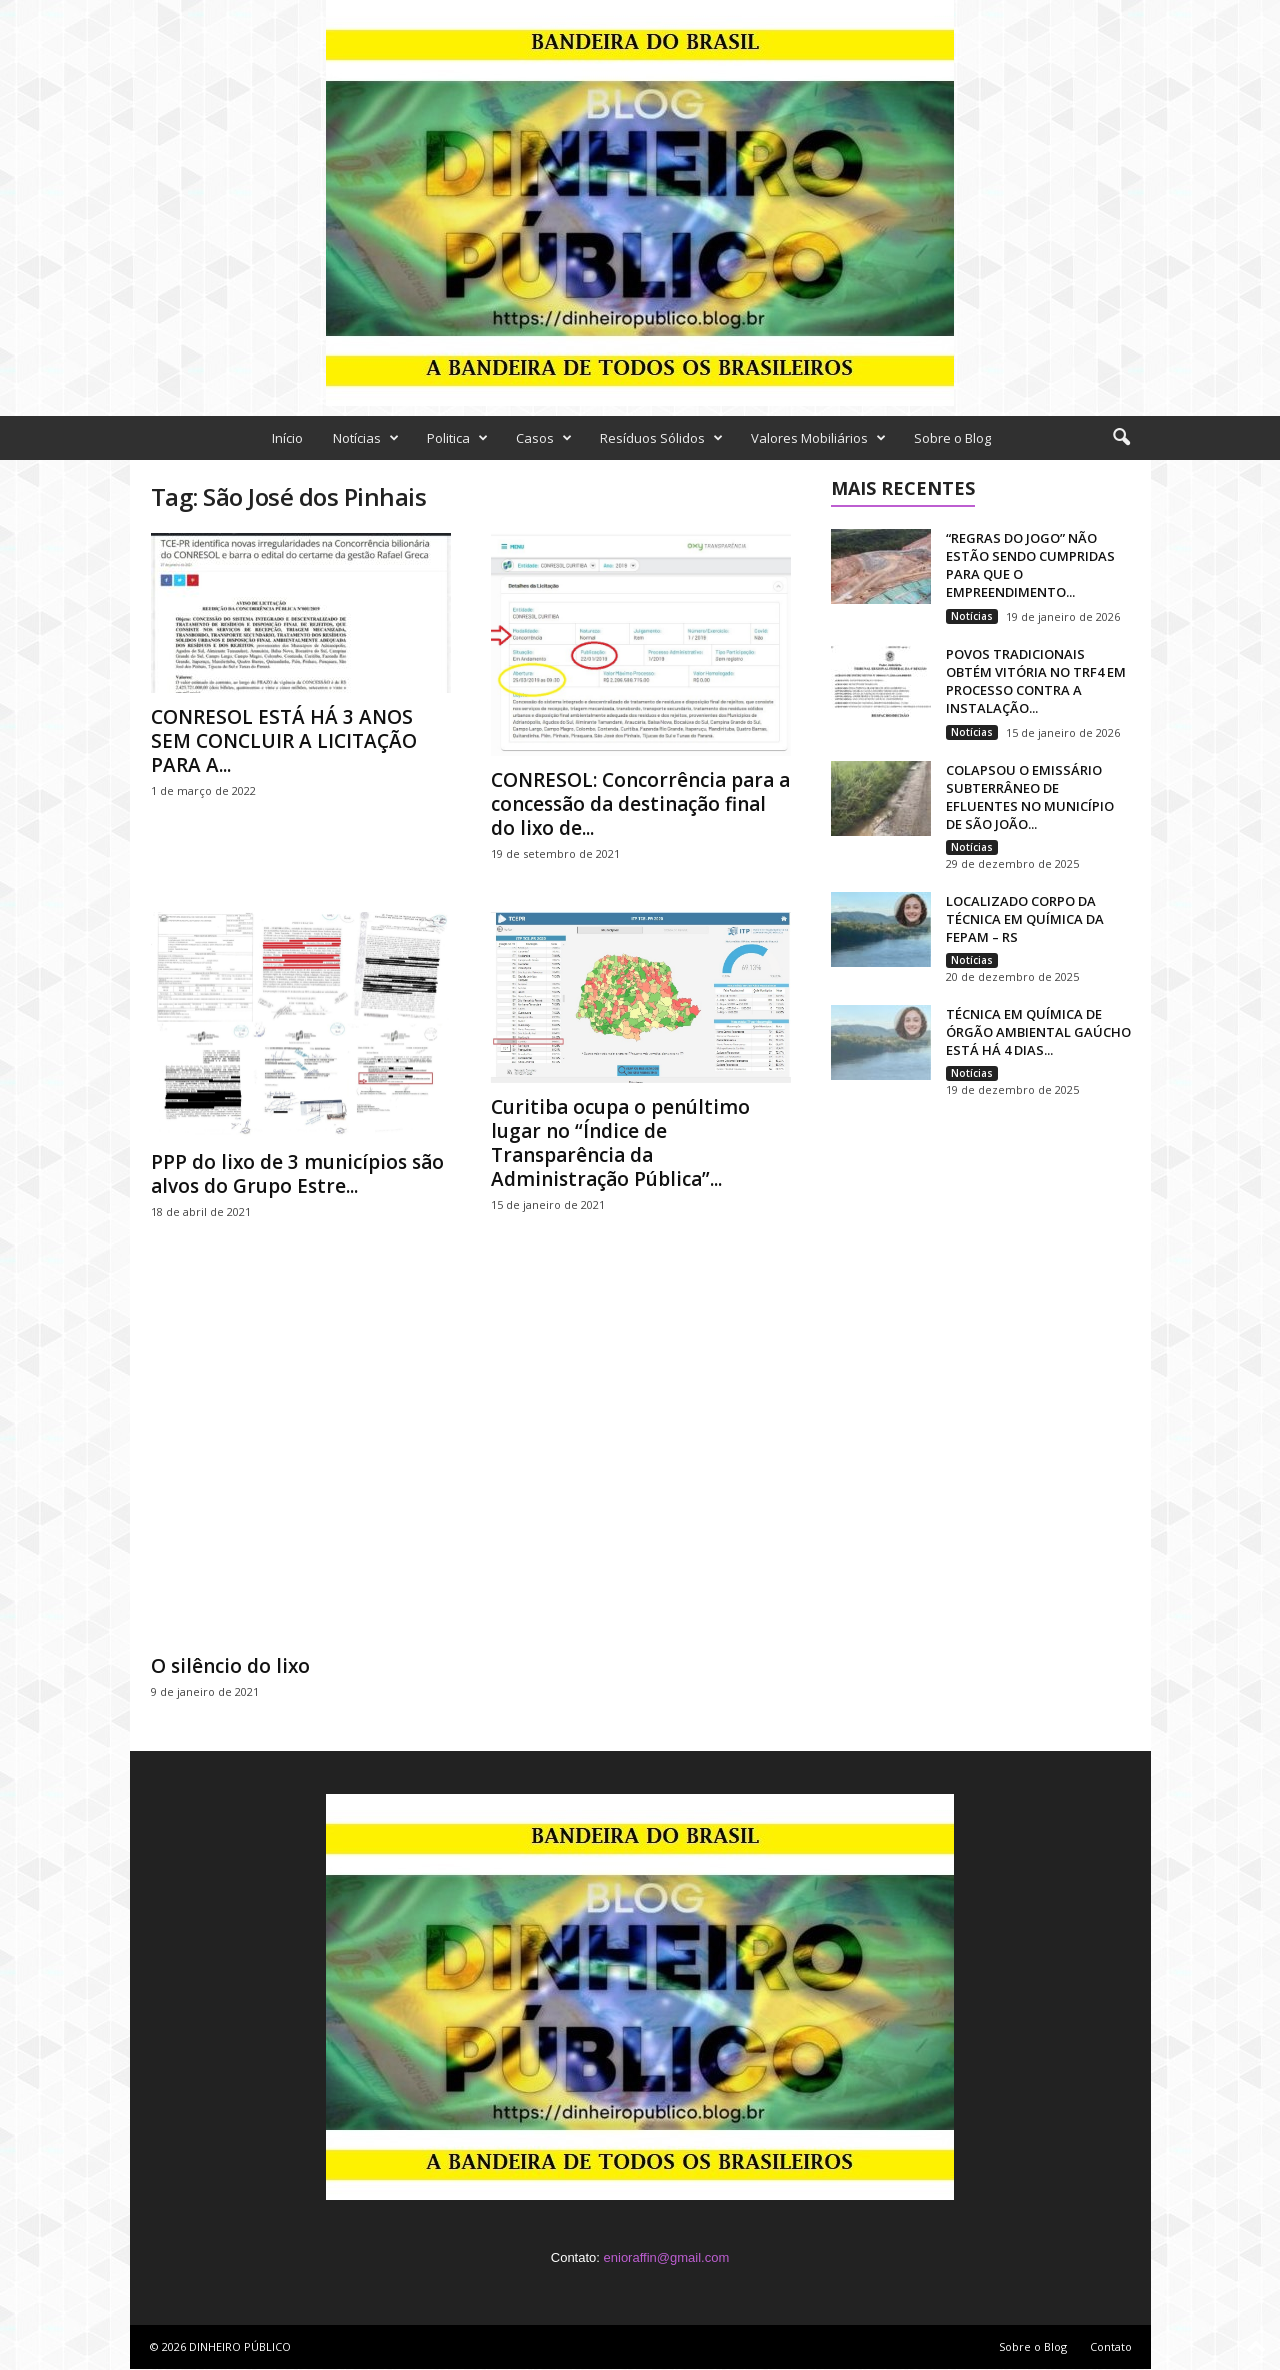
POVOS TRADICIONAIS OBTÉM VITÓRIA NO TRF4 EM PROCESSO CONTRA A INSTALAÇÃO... (1036, 681)
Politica (457, 438)
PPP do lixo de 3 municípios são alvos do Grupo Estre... (297, 1174)
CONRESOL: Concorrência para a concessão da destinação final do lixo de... (640, 804)
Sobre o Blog (952, 438)
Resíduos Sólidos (661, 438)
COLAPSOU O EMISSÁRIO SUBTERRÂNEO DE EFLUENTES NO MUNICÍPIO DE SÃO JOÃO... (1030, 797)
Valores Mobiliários (818, 438)
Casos (544, 438)
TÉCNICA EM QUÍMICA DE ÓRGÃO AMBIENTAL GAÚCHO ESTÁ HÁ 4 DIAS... (1038, 1032)
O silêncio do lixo (230, 1666)
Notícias (366, 438)
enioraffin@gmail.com (667, 2257)
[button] (1121, 438)
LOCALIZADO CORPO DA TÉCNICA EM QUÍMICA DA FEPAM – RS (1025, 919)
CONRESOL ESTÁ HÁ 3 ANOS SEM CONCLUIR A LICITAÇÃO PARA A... (284, 741)
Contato (1111, 2346)
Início (287, 438)
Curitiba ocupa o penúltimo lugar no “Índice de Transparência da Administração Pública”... (620, 1143)
